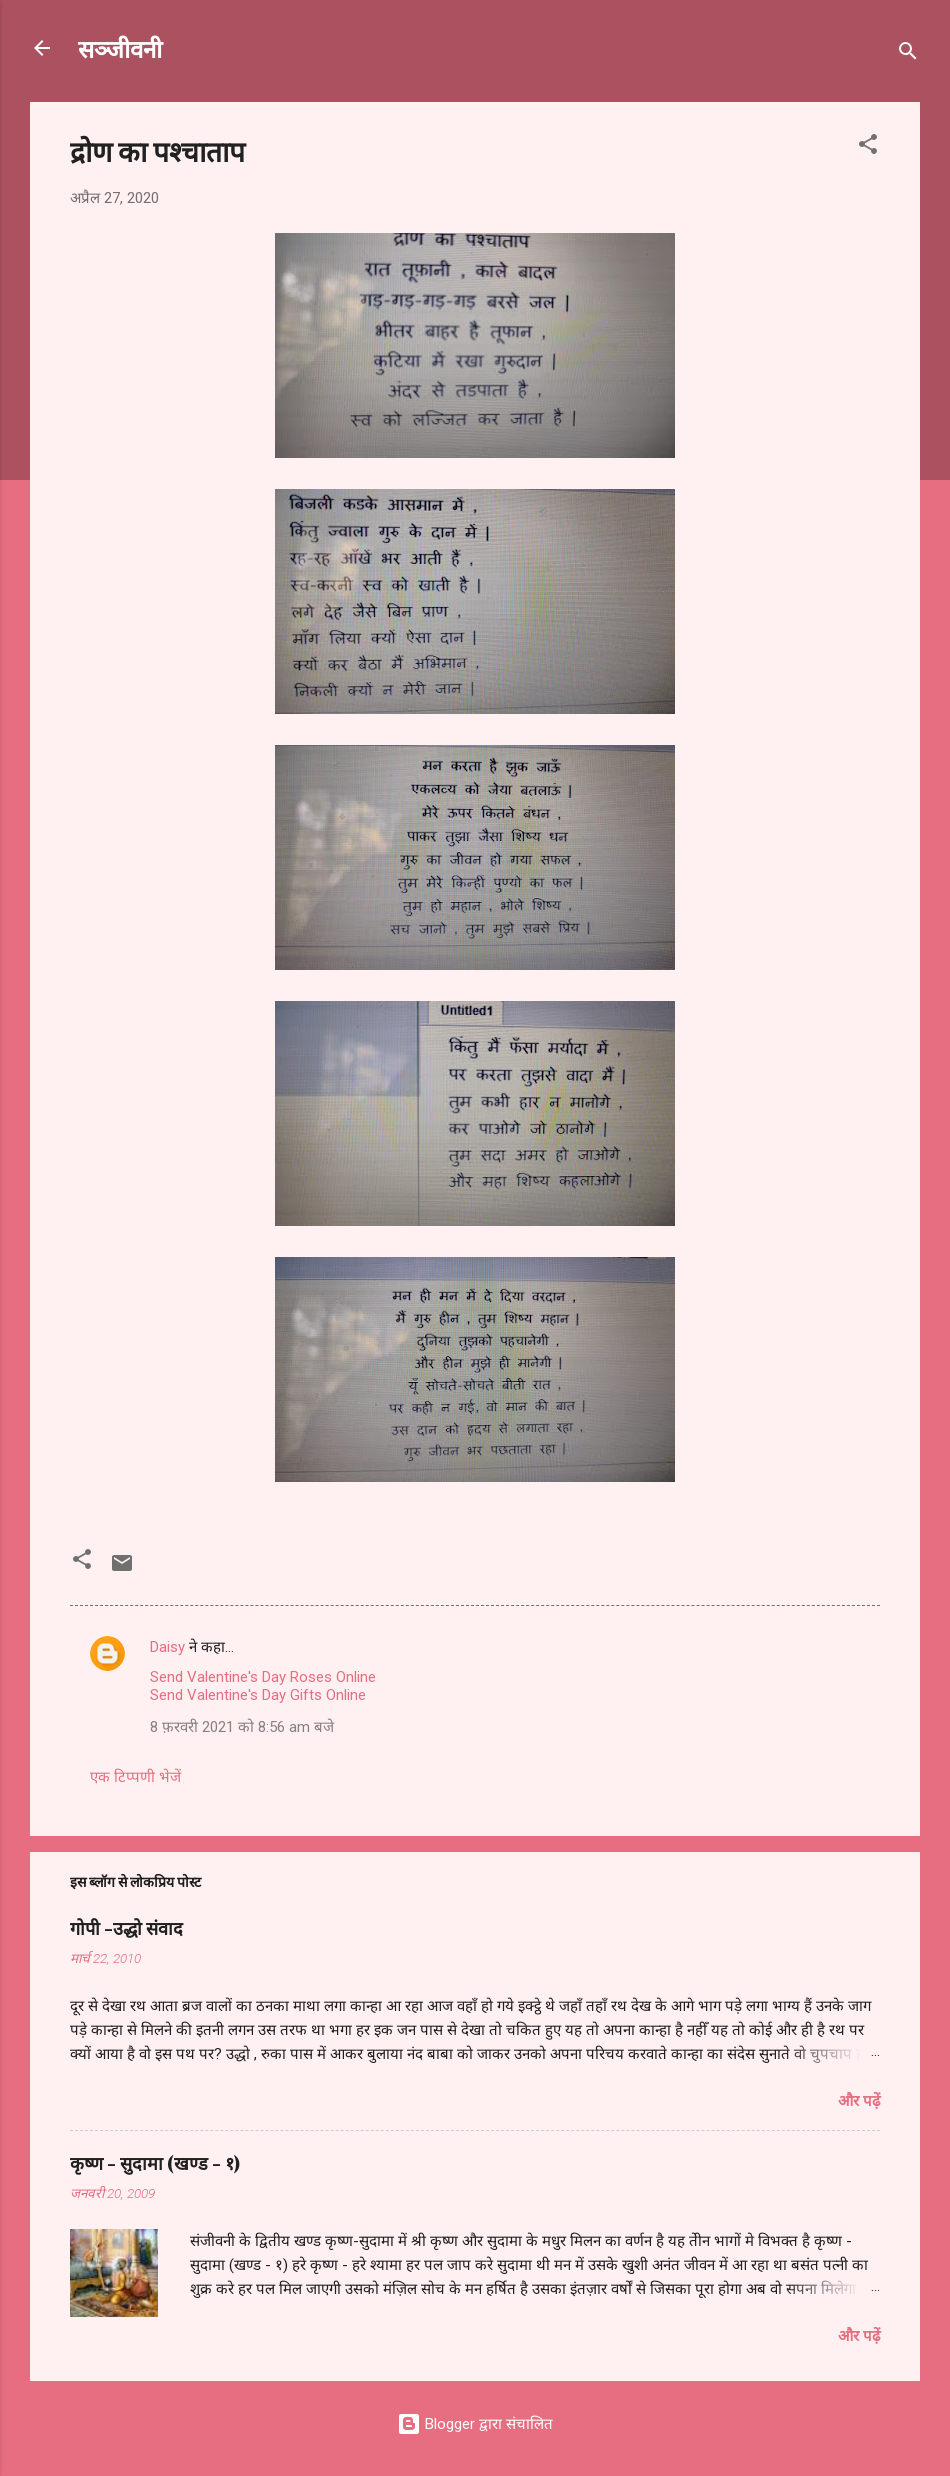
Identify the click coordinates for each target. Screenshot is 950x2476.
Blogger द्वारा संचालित (475, 2424)
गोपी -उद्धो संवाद (126, 1928)
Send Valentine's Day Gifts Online (258, 1695)
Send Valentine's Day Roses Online (263, 1677)
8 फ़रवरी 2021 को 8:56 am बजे (242, 1727)
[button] (868, 147)
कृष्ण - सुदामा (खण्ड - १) (155, 2163)
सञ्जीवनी (120, 48)
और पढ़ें (859, 2101)
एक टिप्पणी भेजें (135, 1777)
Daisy (167, 1647)
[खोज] (908, 54)
